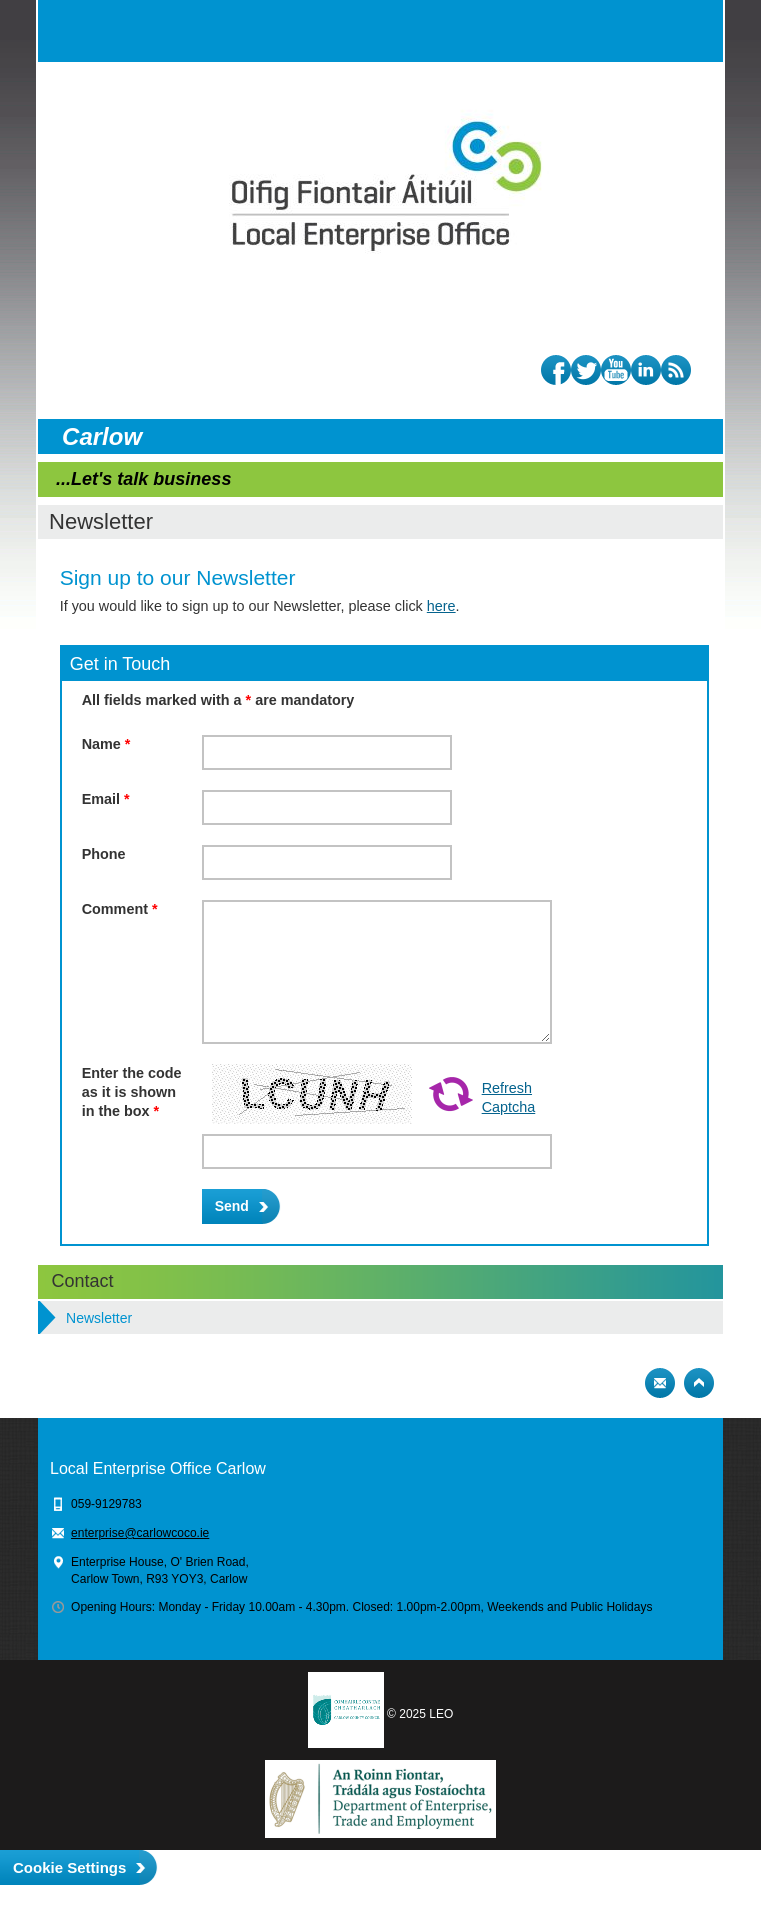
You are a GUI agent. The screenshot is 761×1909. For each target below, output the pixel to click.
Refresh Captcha (509, 1097)
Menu (692, 31)
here (441, 606)
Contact (83, 1281)
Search (652, 31)
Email (106, 799)
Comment (120, 909)
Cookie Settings (69, 1867)
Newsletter (99, 1318)
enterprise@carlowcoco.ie (140, 1533)
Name (106, 744)
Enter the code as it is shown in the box (132, 1091)
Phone (104, 854)
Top (699, 1383)
